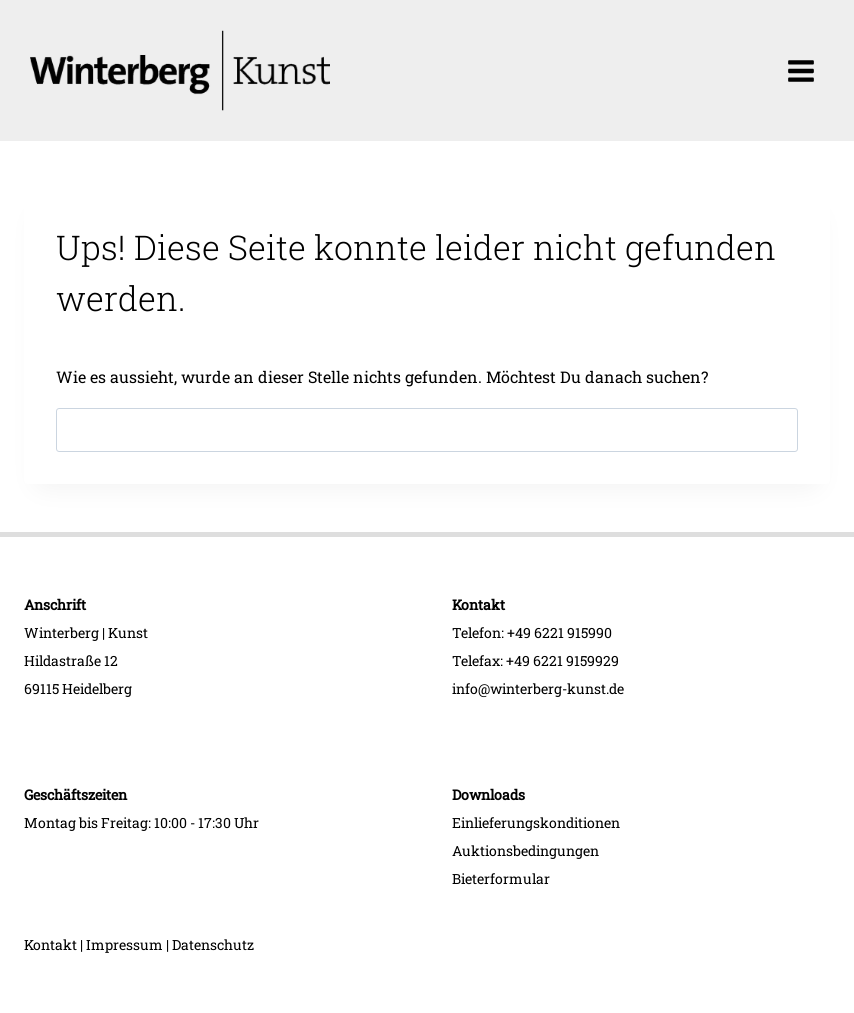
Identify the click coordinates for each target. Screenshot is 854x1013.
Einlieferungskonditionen (536, 822)
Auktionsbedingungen (525, 850)
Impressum (124, 944)
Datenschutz (213, 944)
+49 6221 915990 (559, 632)
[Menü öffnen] (800, 70)
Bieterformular (501, 878)
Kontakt (50, 944)
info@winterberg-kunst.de (538, 688)
